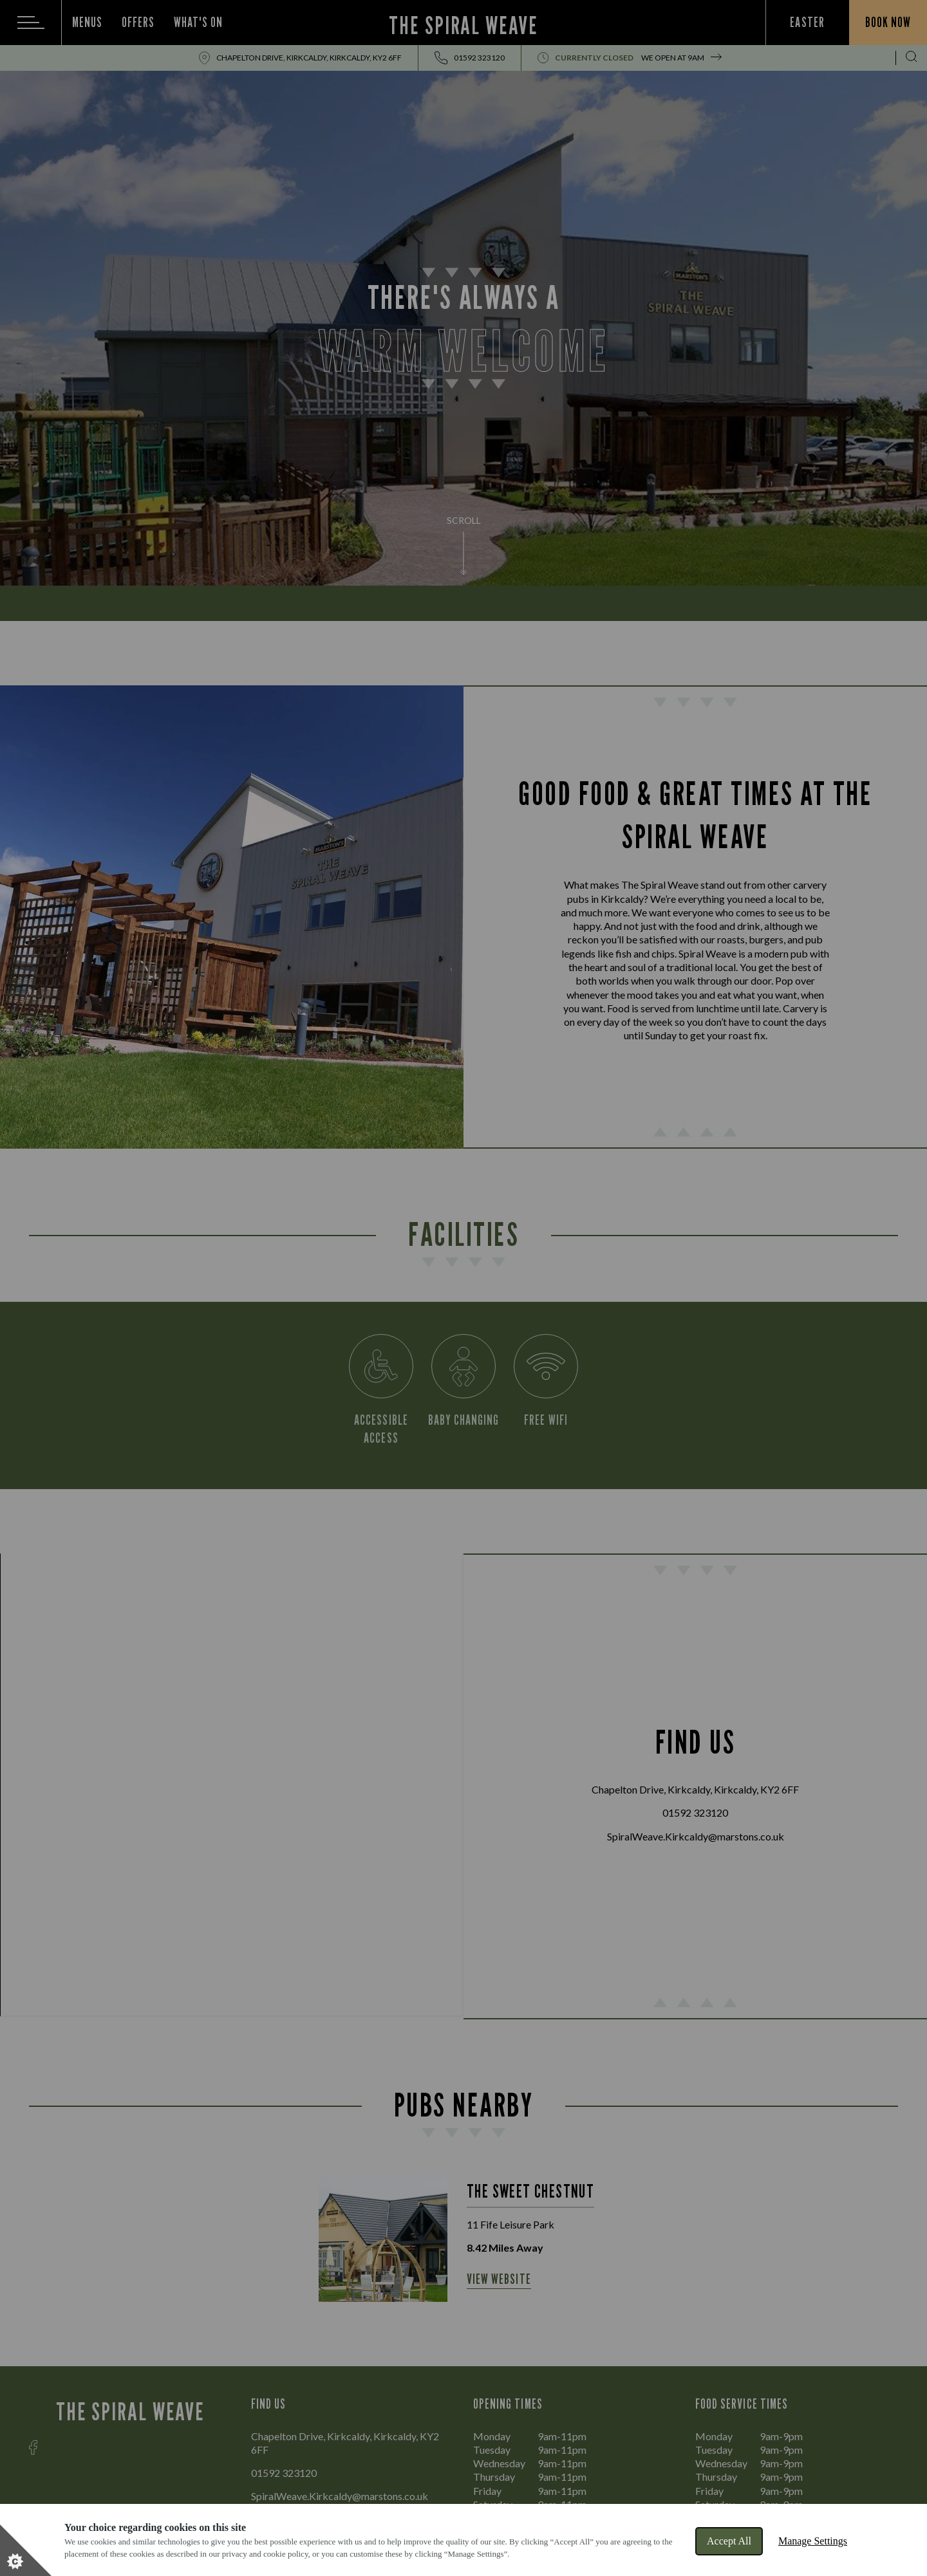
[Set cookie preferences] (26, 2550)
